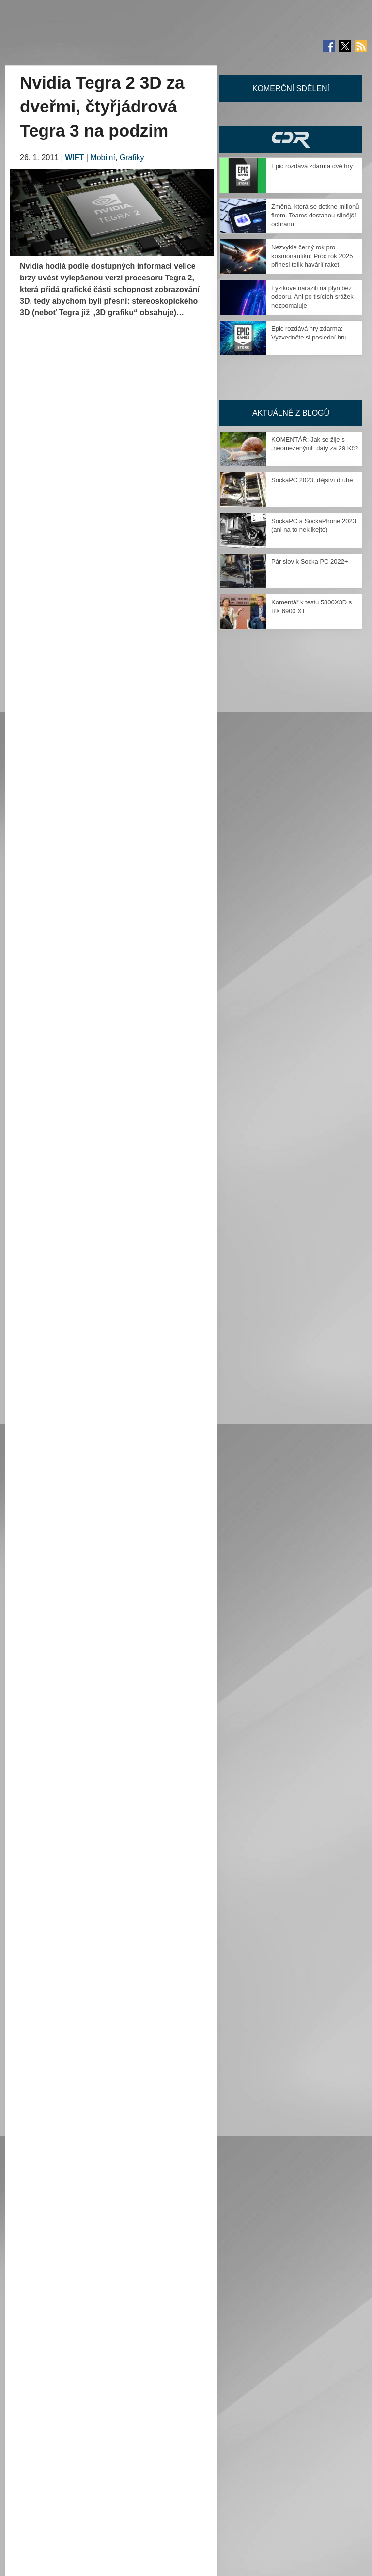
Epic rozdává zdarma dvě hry (312, 166)
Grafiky (132, 158)
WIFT (74, 158)
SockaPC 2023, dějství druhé (312, 480)
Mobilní (102, 158)
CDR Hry (290, 139)
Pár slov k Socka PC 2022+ (309, 561)
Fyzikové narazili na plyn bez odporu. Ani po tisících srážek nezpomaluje (312, 296)
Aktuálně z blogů (290, 413)
